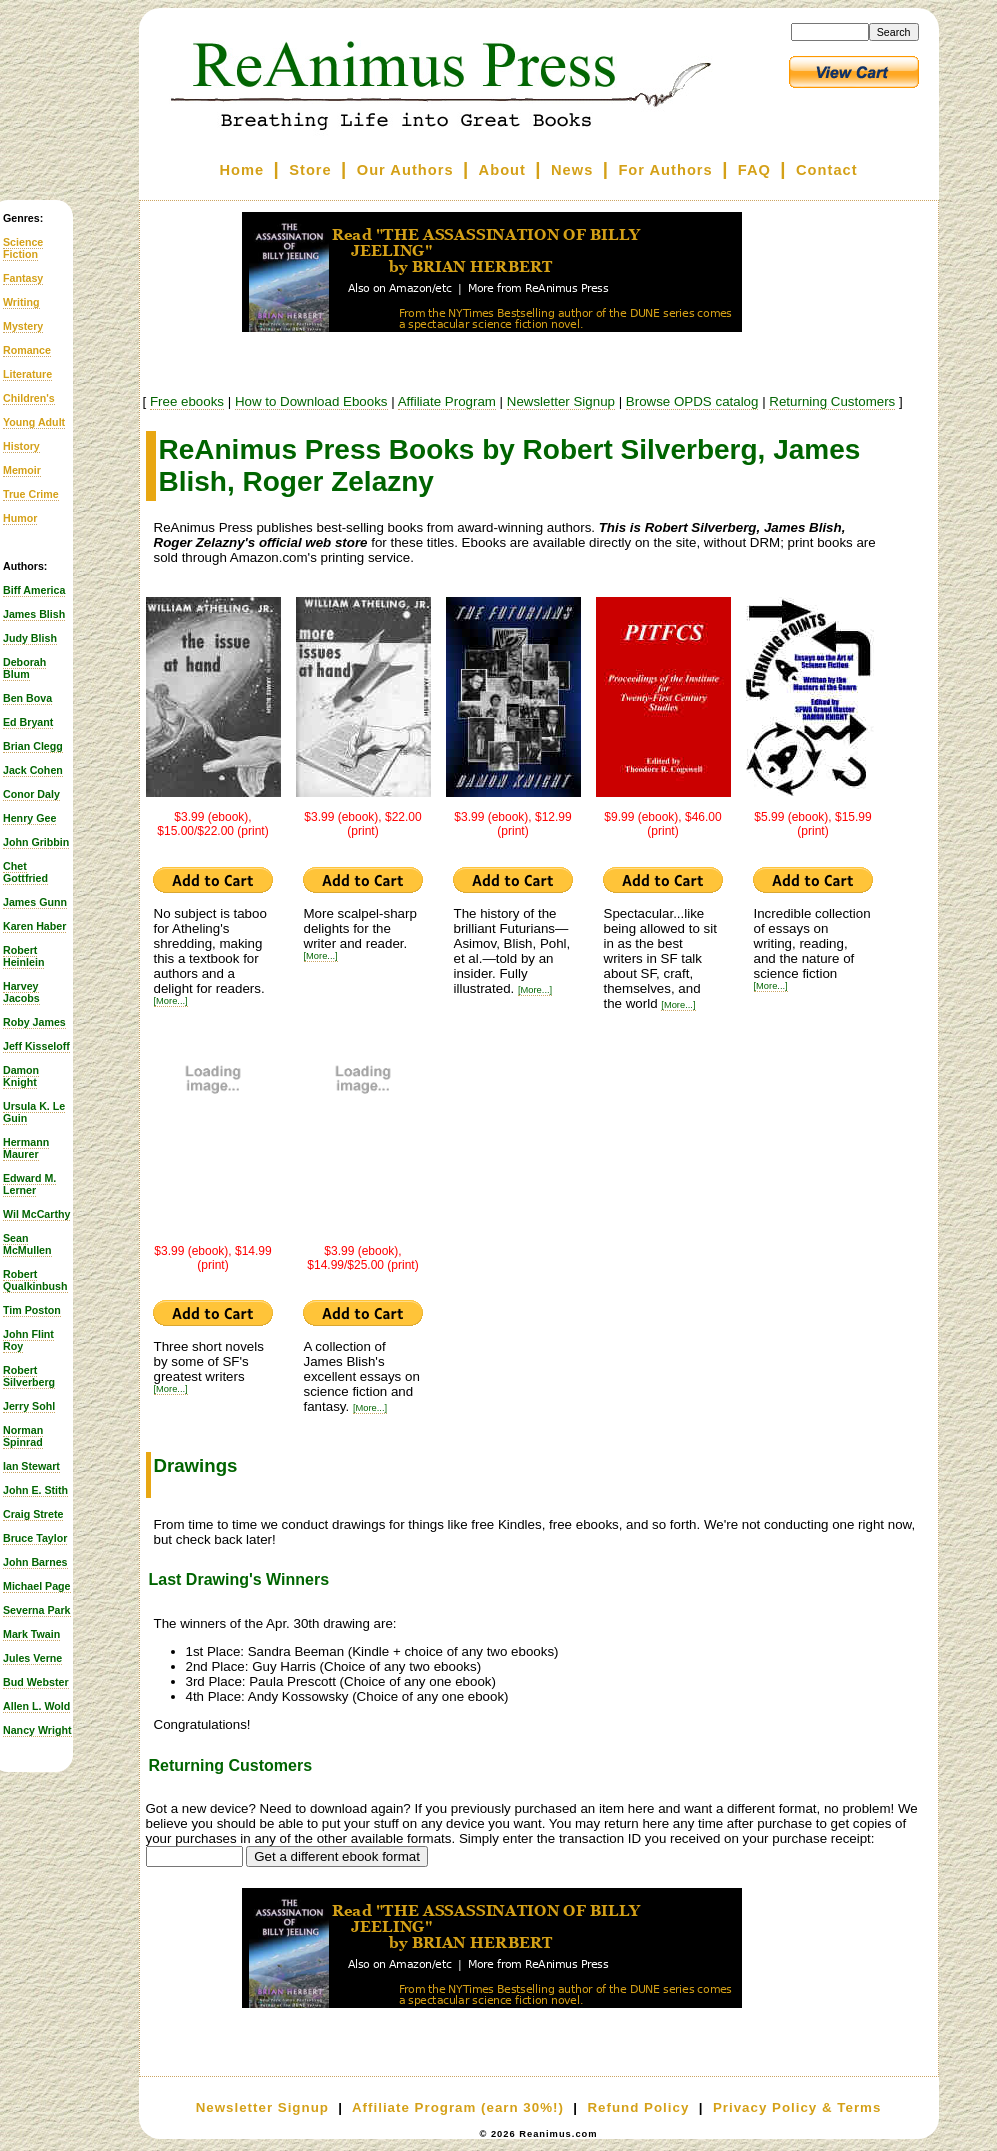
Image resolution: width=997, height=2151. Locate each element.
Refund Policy (638, 2107)
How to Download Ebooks (311, 401)
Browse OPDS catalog (692, 401)
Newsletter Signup (561, 401)
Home (241, 170)
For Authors (665, 170)
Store (310, 170)
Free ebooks (187, 401)
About (502, 170)
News (572, 170)
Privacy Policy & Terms (797, 2107)
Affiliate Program (447, 401)
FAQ (754, 170)
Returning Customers (832, 401)
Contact (827, 170)
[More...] (171, 1001)
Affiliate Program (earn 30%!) (458, 2107)
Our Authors (405, 170)
